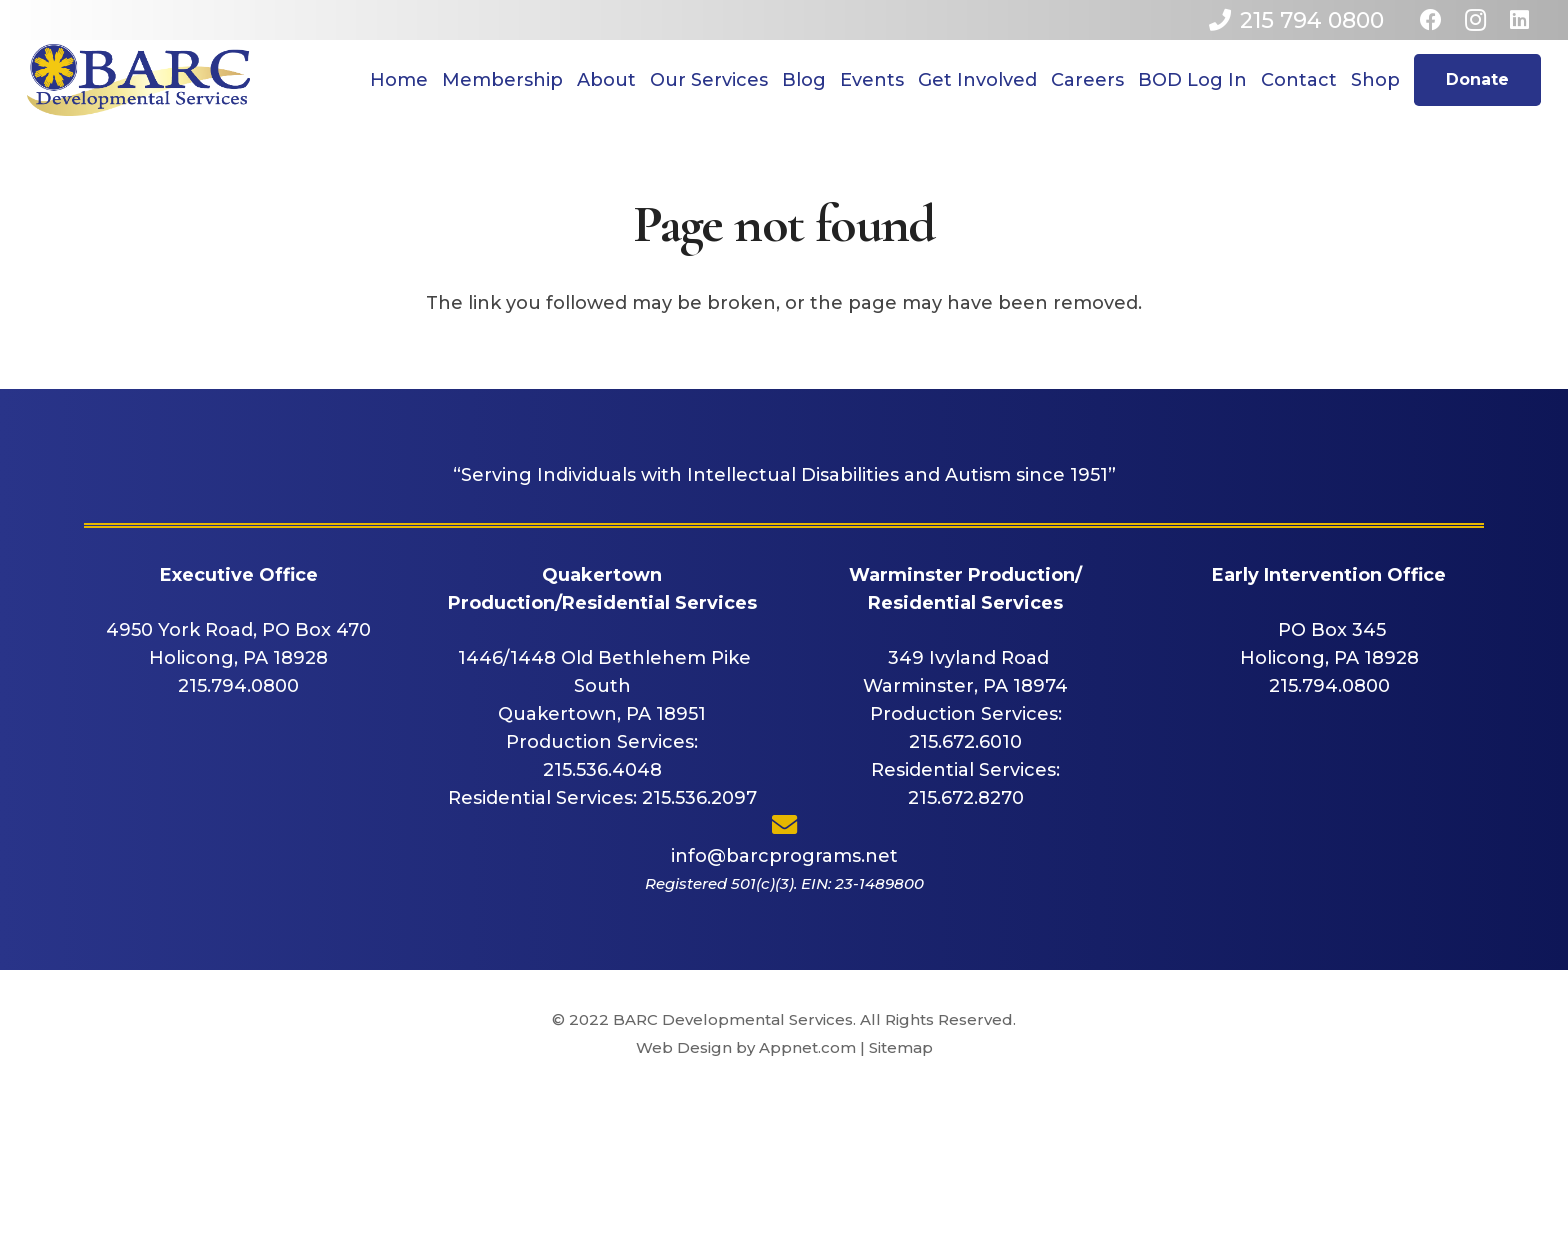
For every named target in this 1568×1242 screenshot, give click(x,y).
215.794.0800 (238, 686)
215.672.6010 (965, 742)
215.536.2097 (699, 798)
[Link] (138, 80)
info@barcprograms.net (784, 856)
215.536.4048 (602, 770)
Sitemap (901, 1047)
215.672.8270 (966, 798)
